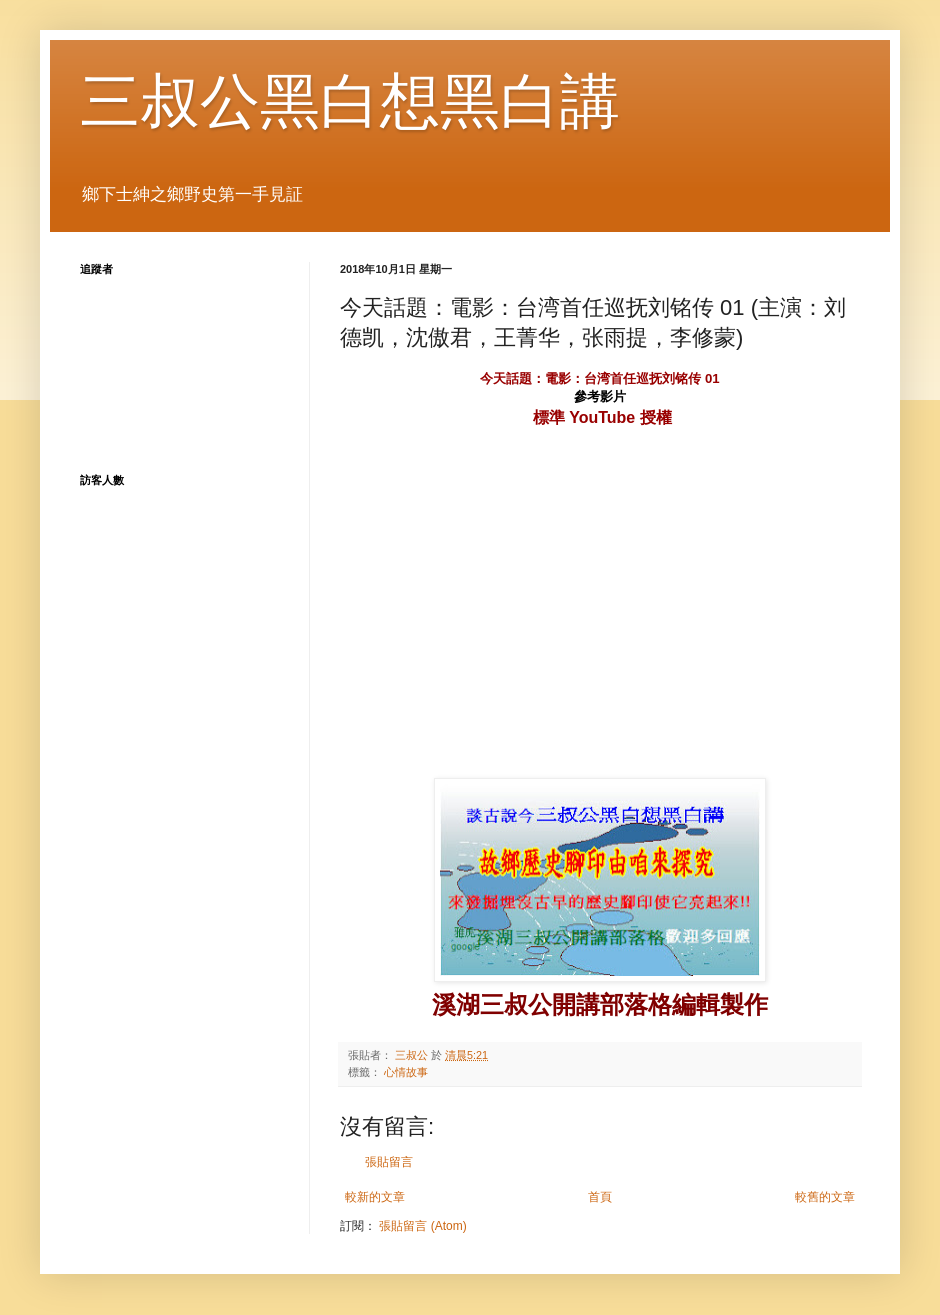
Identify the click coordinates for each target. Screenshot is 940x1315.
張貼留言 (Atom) (422, 1226)
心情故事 (406, 1072)
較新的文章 (375, 1197)
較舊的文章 (825, 1197)
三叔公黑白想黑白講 (350, 101)
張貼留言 (389, 1162)
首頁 (600, 1197)
